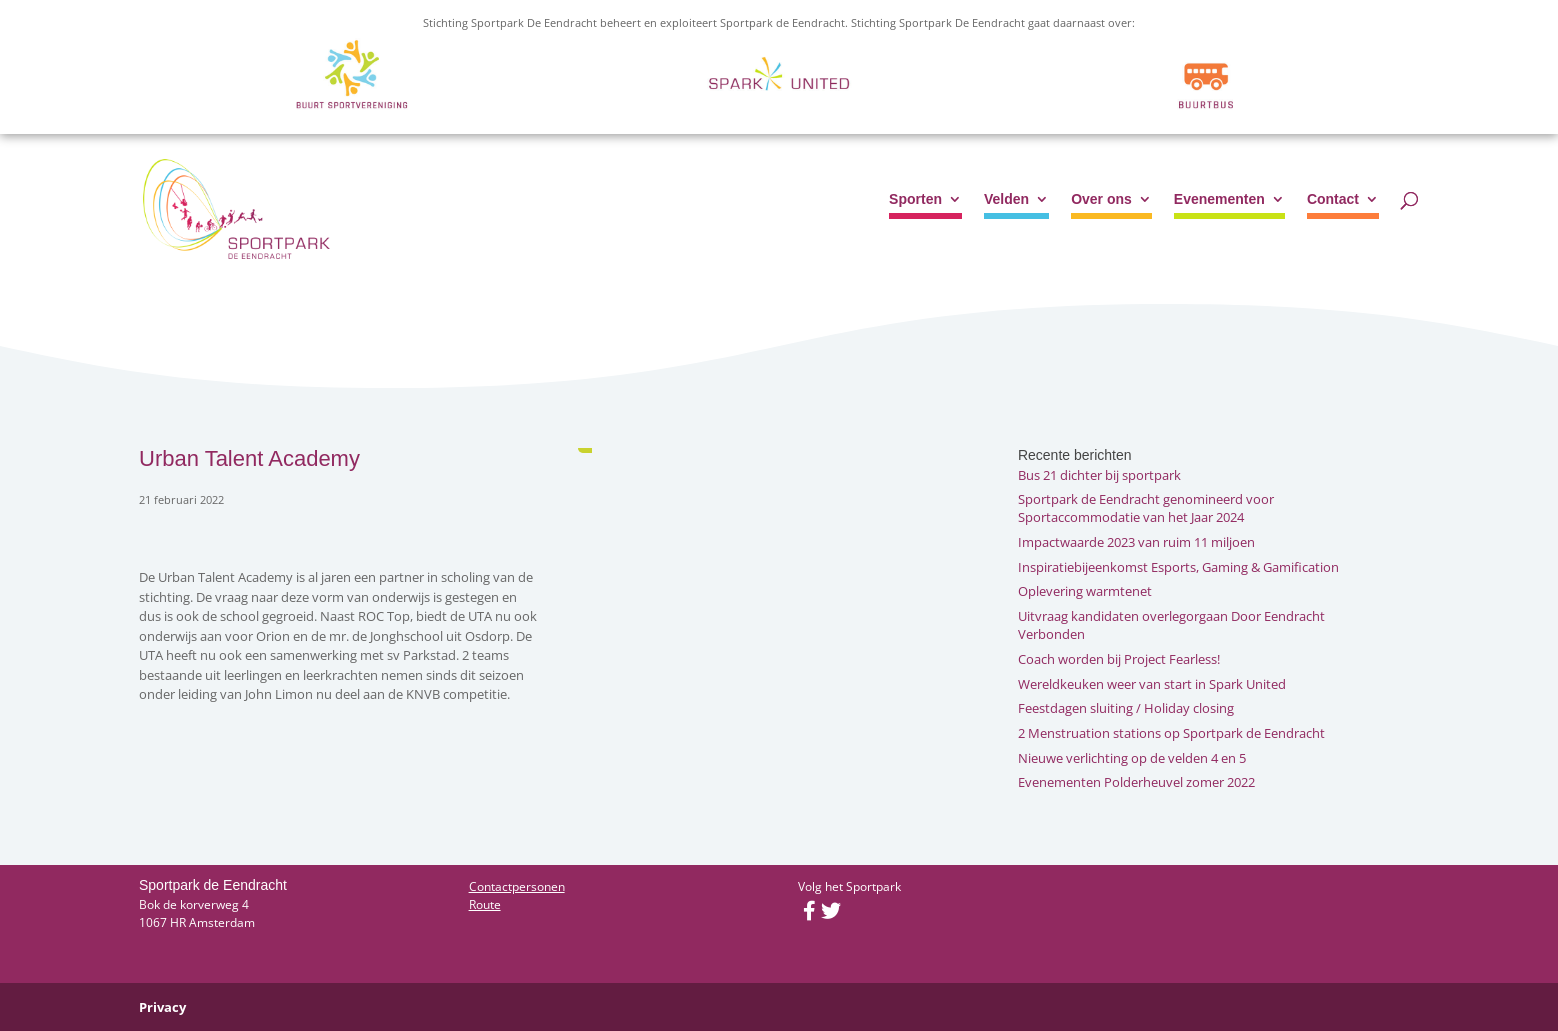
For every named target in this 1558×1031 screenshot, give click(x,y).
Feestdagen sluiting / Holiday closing (1126, 708)
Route (485, 904)
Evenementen (1219, 199)
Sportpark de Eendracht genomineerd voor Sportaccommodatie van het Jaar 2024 (1146, 508)
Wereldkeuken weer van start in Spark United (1152, 684)
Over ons (1101, 199)
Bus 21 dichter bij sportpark (1099, 475)
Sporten (915, 199)
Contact (1333, 199)
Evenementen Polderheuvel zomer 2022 (1136, 782)
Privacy (162, 1007)
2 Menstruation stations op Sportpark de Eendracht (1171, 733)
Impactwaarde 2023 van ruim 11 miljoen (1136, 542)
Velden (1006, 199)
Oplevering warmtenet (1085, 591)
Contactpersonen (517, 886)
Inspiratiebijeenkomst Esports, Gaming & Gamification (1178, 567)
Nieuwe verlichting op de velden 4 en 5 (1132, 758)
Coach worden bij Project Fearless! (1119, 659)
